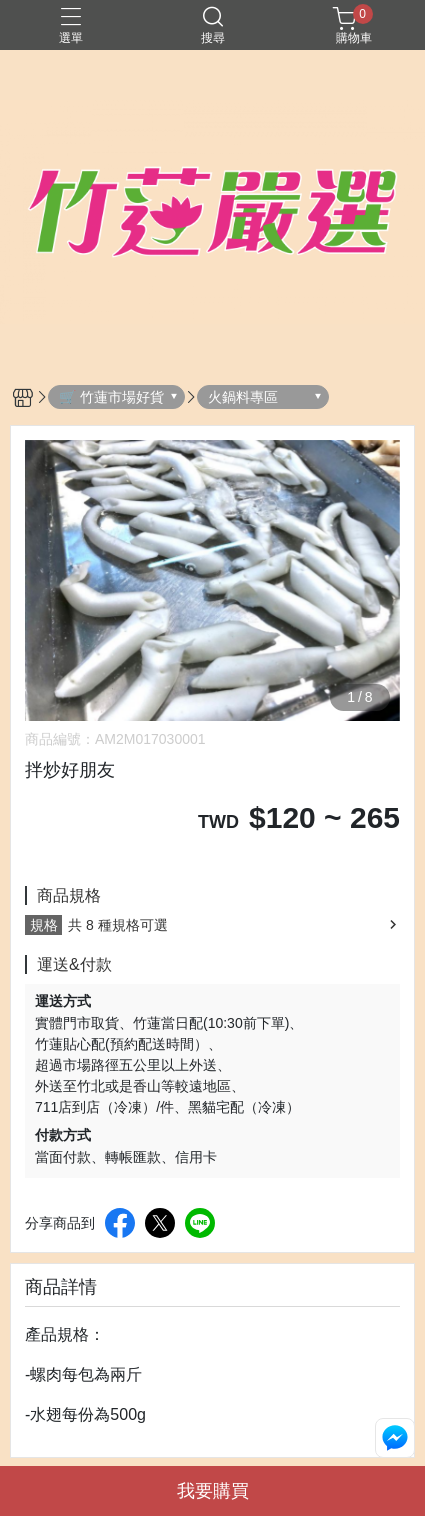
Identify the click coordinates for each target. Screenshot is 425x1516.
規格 (44, 925)
